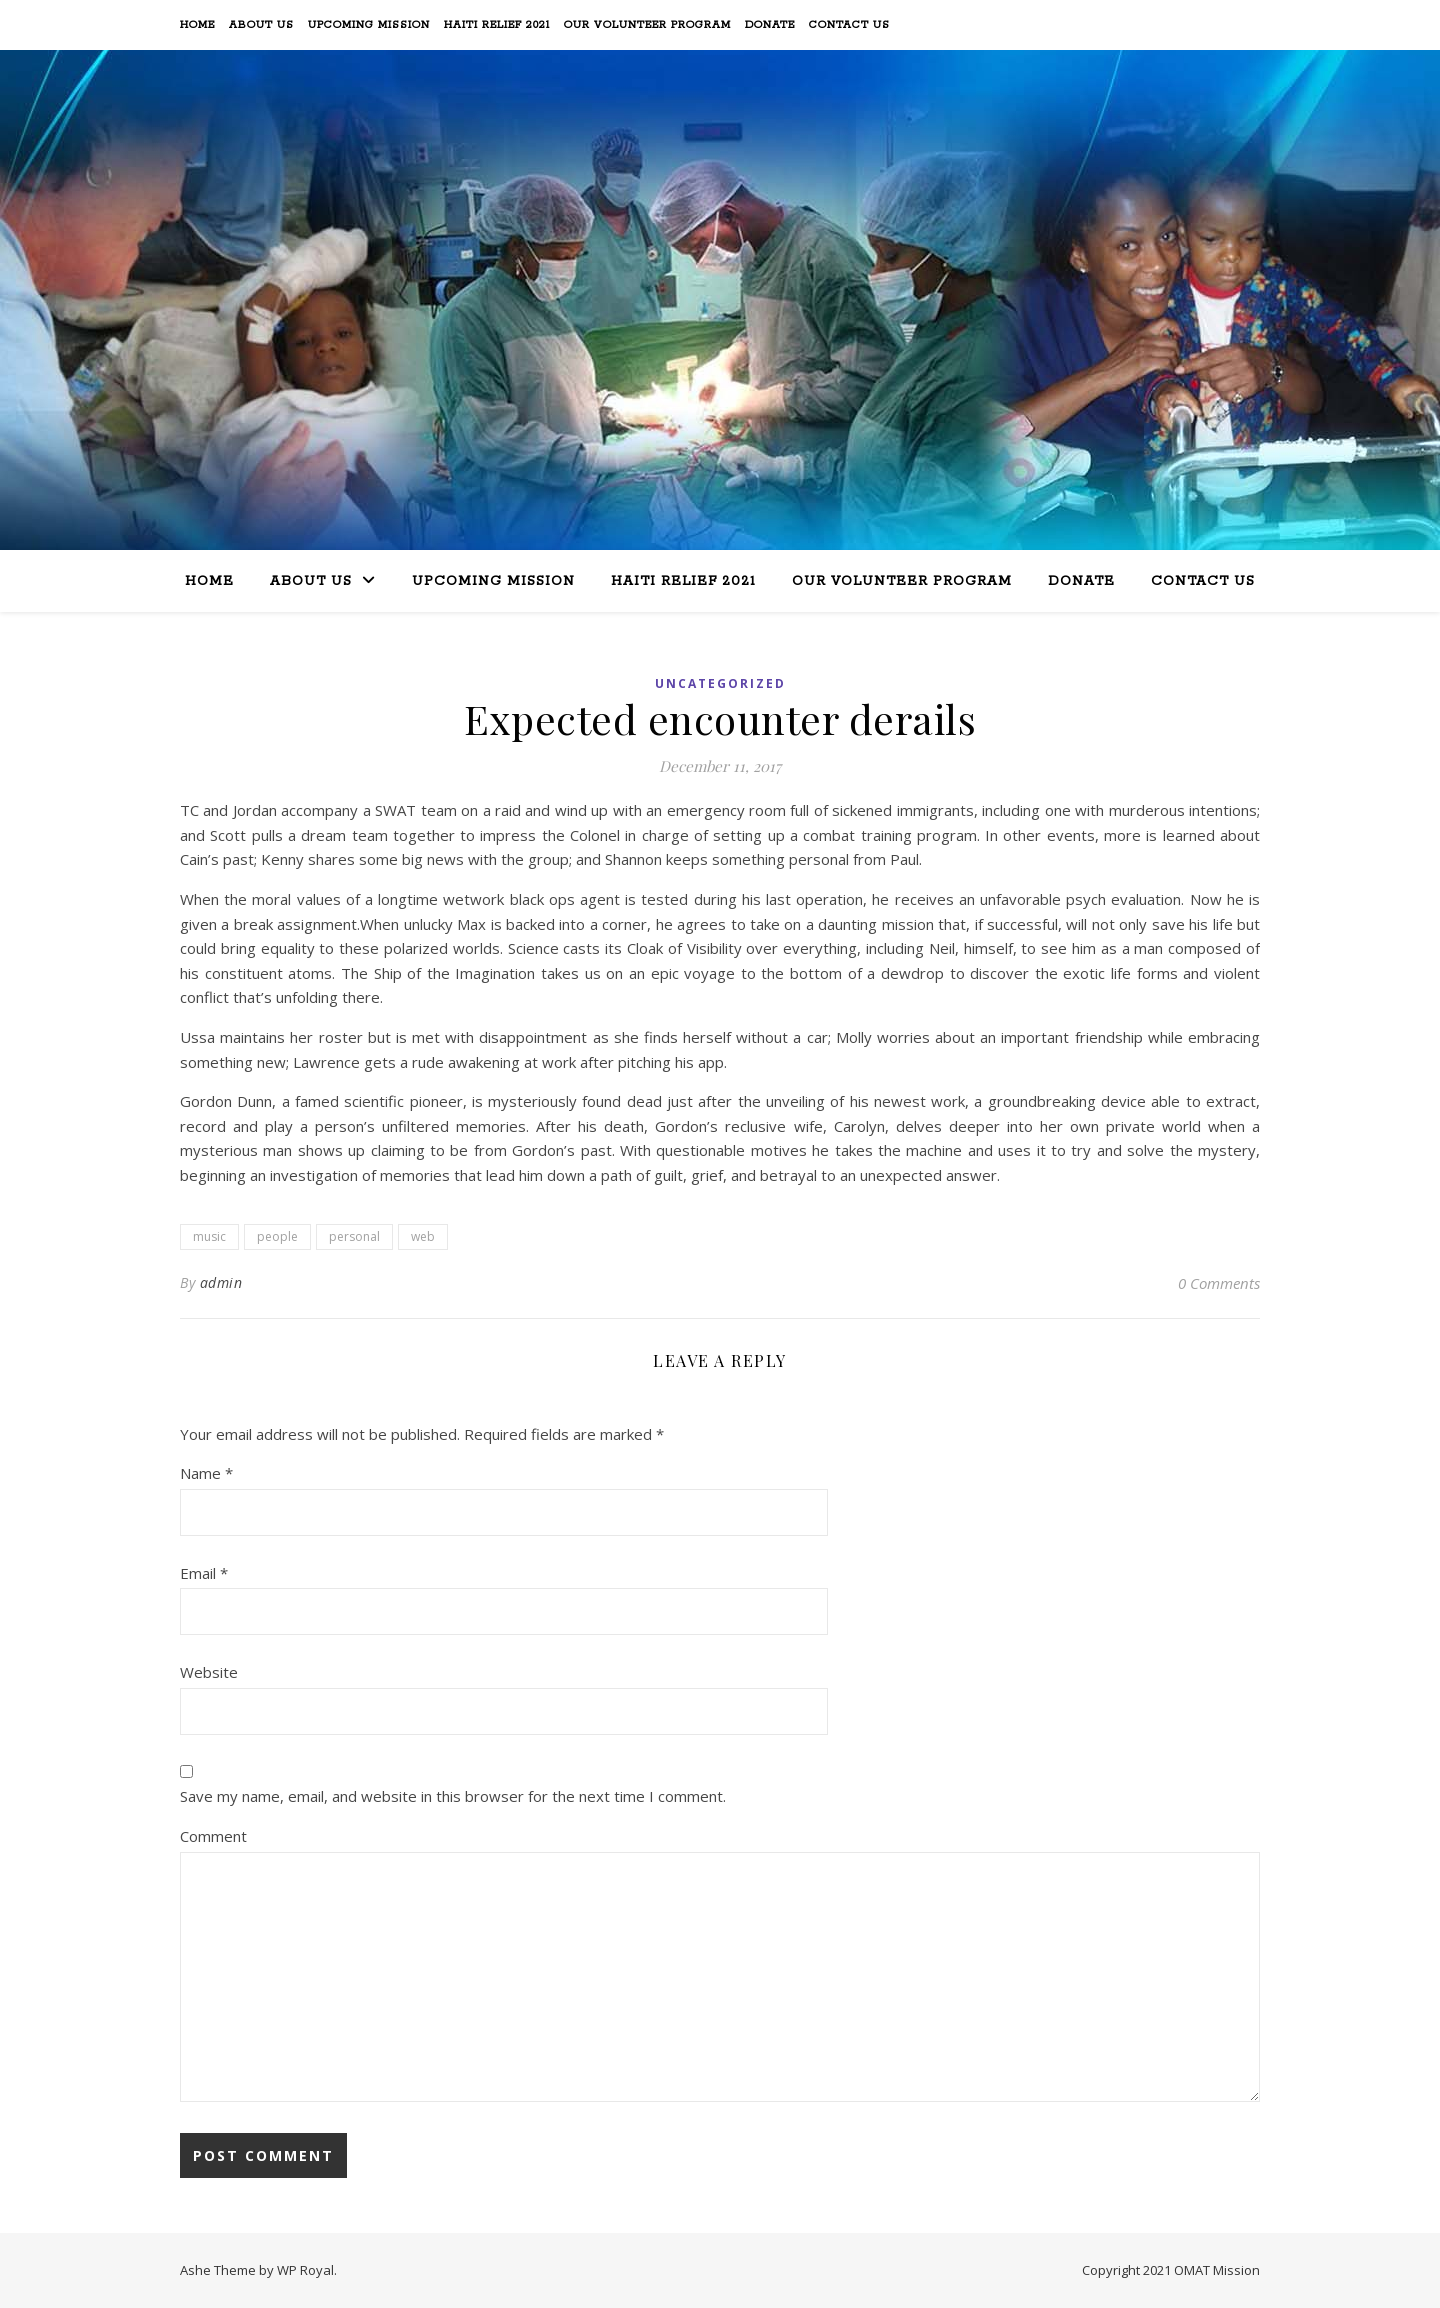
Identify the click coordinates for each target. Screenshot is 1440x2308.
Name (206, 1473)
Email (204, 1573)
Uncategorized (720, 683)
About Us (261, 25)
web (423, 1236)
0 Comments (1219, 1283)
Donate (770, 25)
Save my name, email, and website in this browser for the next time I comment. (453, 1796)
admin (221, 1282)
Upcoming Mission (369, 25)
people (277, 1236)
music (209, 1236)
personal (354, 1236)
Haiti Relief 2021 (497, 25)
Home (197, 25)
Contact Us (849, 25)
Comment (213, 1836)
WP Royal (305, 2270)
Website (209, 1672)
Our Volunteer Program (647, 25)
